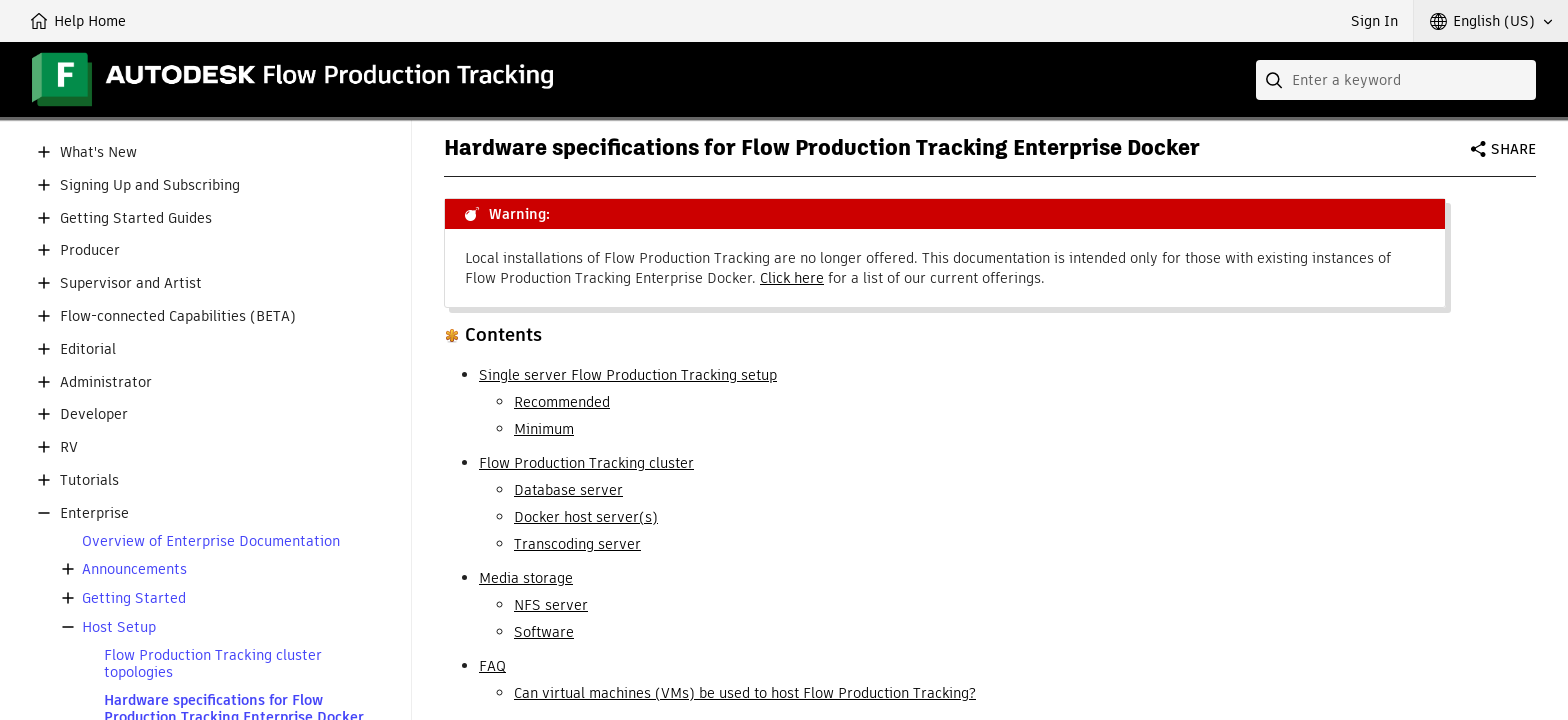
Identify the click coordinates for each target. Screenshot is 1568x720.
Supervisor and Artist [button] (131, 283)
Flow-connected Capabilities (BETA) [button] (178, 316)
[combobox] (1396, 80)
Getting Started (134, 598)
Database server (568, 490)
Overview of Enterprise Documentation (211, 541)
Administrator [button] (106, 382)
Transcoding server (577, 544)
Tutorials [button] (89, 480)
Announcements (134, 569)
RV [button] (69, 447)
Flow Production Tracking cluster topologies (213, 664)
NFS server (551, 605)
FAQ (492, 666)
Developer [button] (94, 414)
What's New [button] (98, 152)
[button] (1491, 21)
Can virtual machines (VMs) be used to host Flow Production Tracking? (745, 693)
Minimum (544, 429)
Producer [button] (90, 250)
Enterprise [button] (94, 513)
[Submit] (1276, 80)
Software (544, 632)
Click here (792, 278)
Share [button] (1513, 149)
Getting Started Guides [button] (136, 218)
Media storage (526, 578)
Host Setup (119, 627)
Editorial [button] (88, 349)
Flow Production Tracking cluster (586, 463)
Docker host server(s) (586, 517)
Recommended (562, 402)
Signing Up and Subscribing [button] (150, 185)
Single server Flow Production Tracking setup (628, 375)
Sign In (1374, 21)
